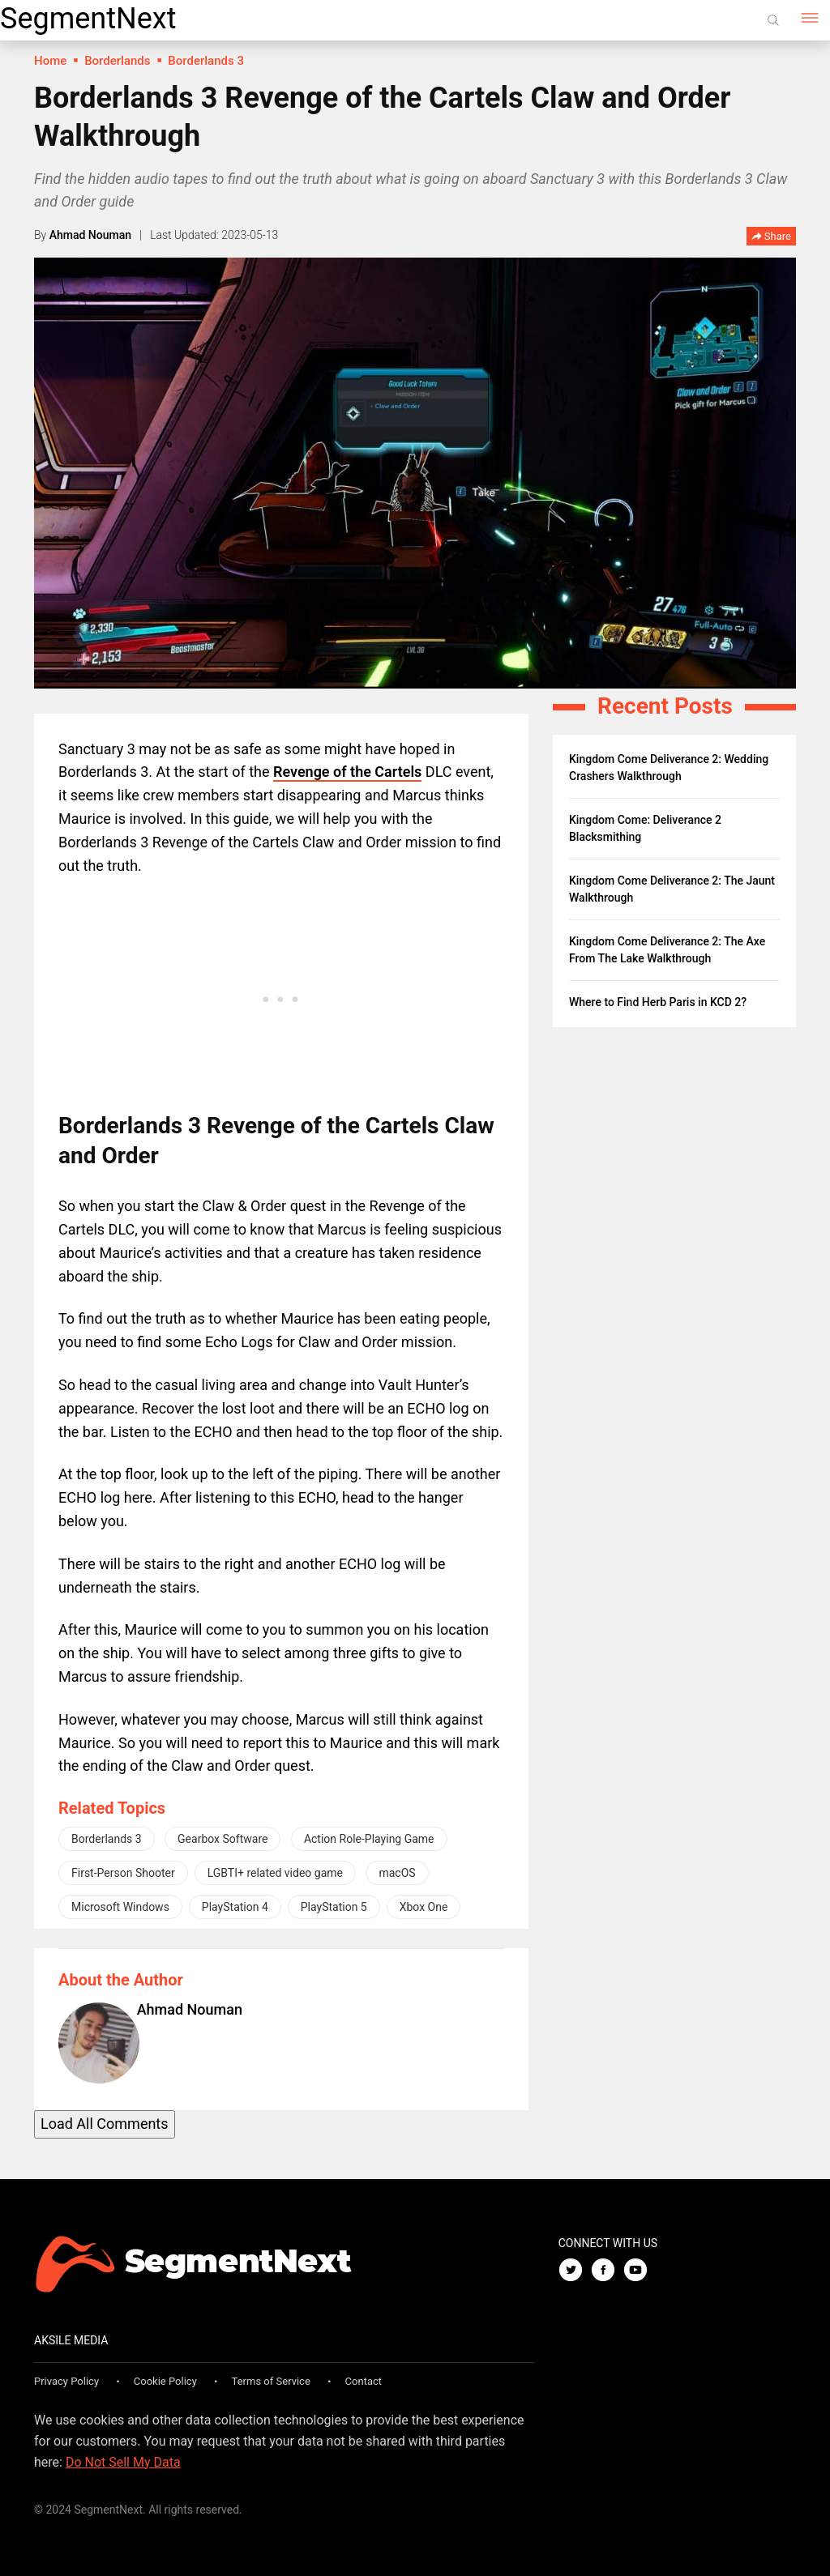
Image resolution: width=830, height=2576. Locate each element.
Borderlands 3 (106, 1838)
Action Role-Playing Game (369, 1838)
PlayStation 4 (235, 1906)
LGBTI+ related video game (275, 1872)
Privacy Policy (66, 2381)
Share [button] (771, 237)
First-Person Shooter (123, 1872)
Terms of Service (271, 2381)
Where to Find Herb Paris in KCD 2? (658, 1002)
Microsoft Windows (120, 1906)
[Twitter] (574, 2271)
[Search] (773, 20)
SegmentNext (88, 19)
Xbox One (424, 1906)
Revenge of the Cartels (347, 771)
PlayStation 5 (334, 1906)
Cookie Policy (165, 2381)
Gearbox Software (222, 1838)
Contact (363, 2381)
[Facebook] (607, 2271)
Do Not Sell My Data (123, 2462)
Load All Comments (105, 2123)
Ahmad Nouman (90, 234)
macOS (397, 1872)
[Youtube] (639, 2271)
